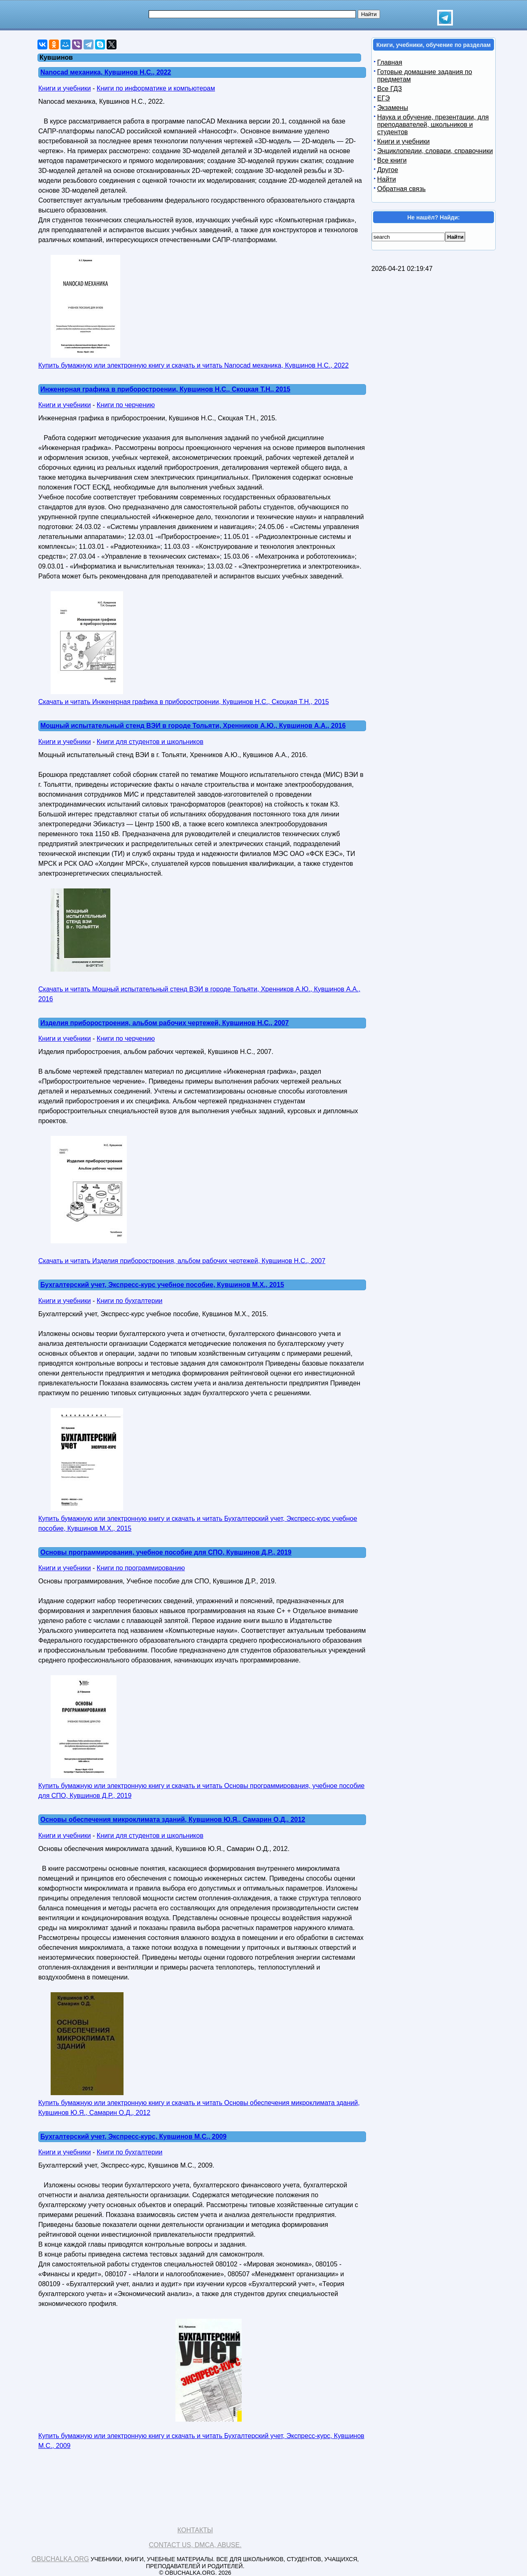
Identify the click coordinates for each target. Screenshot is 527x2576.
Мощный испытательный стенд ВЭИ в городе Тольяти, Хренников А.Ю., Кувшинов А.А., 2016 (193, 725)
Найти (386, 179)
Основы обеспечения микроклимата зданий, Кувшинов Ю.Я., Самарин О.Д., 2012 (172, 1819)
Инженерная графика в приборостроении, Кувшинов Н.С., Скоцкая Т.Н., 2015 (165, 389)
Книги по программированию (141, 1567)
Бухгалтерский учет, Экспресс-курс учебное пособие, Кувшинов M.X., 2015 (162, 1284)
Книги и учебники (64, 88)
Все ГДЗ (389, 88)
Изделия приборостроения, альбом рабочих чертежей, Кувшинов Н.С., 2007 (164, 1022)
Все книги (392, 160)
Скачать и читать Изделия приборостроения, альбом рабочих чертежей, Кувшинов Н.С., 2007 (181, 1260)
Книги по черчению (126, 404)
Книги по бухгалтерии (130, 1300)
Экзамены (392, 107)
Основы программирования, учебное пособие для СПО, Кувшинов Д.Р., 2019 (165, 1552)
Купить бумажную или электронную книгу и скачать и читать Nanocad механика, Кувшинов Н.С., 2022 (193, 365)
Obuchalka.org (60, 2558)
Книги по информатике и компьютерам (156, 88)
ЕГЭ (383, 98)
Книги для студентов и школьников (150, 741)
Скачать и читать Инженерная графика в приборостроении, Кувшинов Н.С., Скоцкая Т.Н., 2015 (183, 701)
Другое (387, 169)
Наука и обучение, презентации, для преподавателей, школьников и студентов (433, 124)
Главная (389, 62)
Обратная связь (401, 188)
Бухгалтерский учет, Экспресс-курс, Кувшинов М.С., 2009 (133, 2136)
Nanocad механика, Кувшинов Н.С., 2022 (105, 72)
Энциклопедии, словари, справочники (435, 150)
